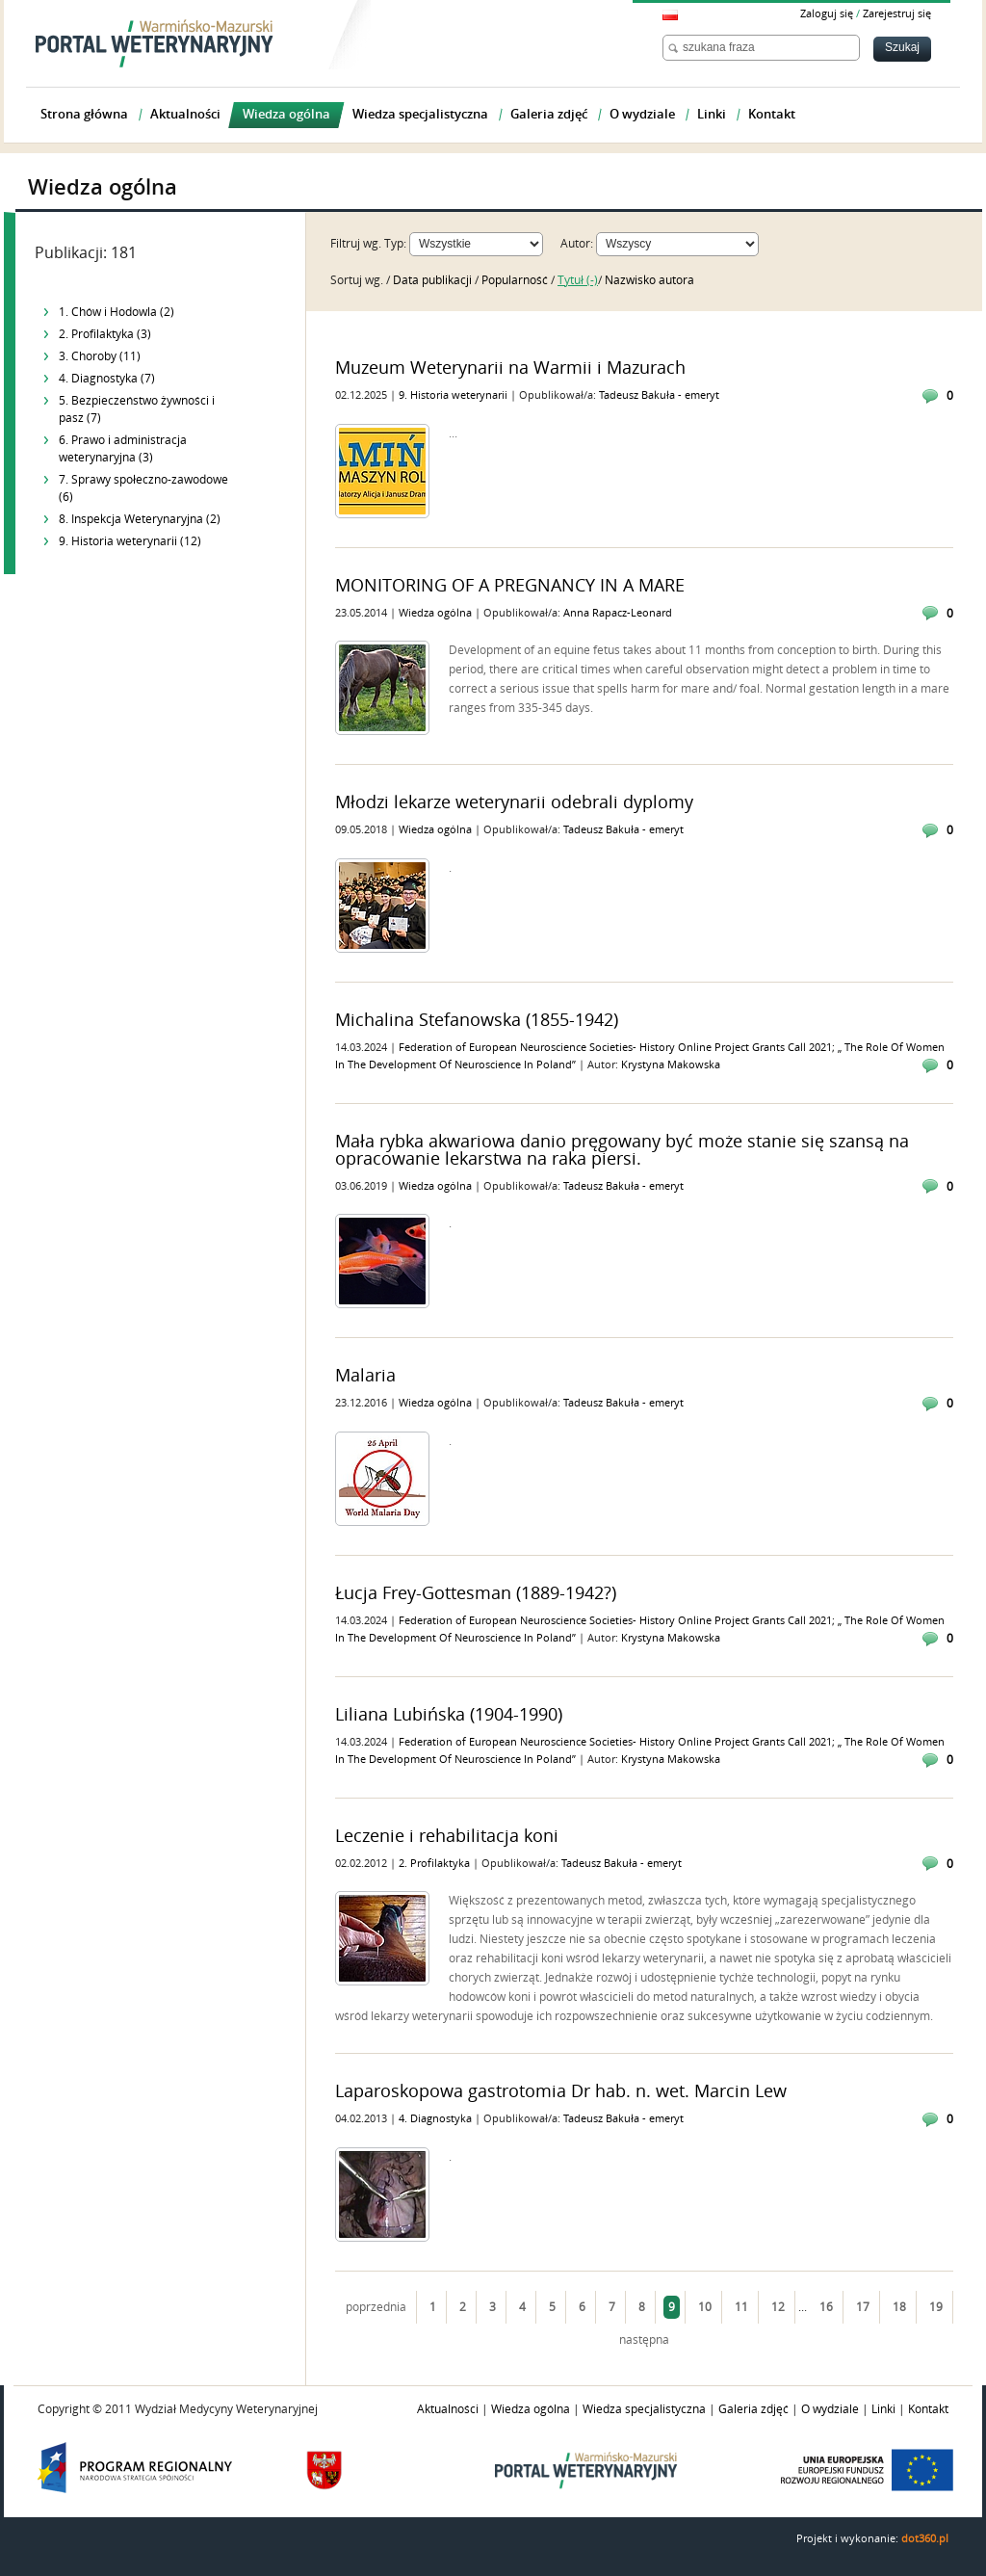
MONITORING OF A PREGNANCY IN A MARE (510, 585)
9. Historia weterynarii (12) (130, 541)
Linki (883, 2409)
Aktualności (448, 2409)
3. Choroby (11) (100, 356)
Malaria (365, 1375)
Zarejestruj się (897, 14)
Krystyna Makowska (670, 1065)
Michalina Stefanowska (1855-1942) (476, 1020)
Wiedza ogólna (437, 613)
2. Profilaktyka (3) (105, 334)
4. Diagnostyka (437, 2119)
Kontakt (928, 2409)
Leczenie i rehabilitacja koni (446, 1836)
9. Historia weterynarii (454, 395)
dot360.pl (924, 2539)
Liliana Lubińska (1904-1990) (448, 1714)
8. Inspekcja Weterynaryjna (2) (140, 519)
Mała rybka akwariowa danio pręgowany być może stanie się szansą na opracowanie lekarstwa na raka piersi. (622, 1150)
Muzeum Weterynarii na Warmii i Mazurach (510, 368)
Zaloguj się (826, 14)
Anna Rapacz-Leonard (617, 613)
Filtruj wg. (355, 243)
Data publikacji (434, 280)
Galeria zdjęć (753, 2409)
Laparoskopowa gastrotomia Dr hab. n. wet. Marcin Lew (561, 2091)
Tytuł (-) (578, 280)
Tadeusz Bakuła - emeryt (659, 395)
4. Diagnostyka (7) (107, 378)
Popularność (516, 280)
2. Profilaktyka (436, 1863)
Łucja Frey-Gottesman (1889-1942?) (475, 1593)
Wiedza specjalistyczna (644, 2409)
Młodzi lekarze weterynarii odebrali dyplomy (514, 802)
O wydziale (830, 2409)
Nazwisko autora (649, 280)
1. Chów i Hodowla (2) (116, 312)
